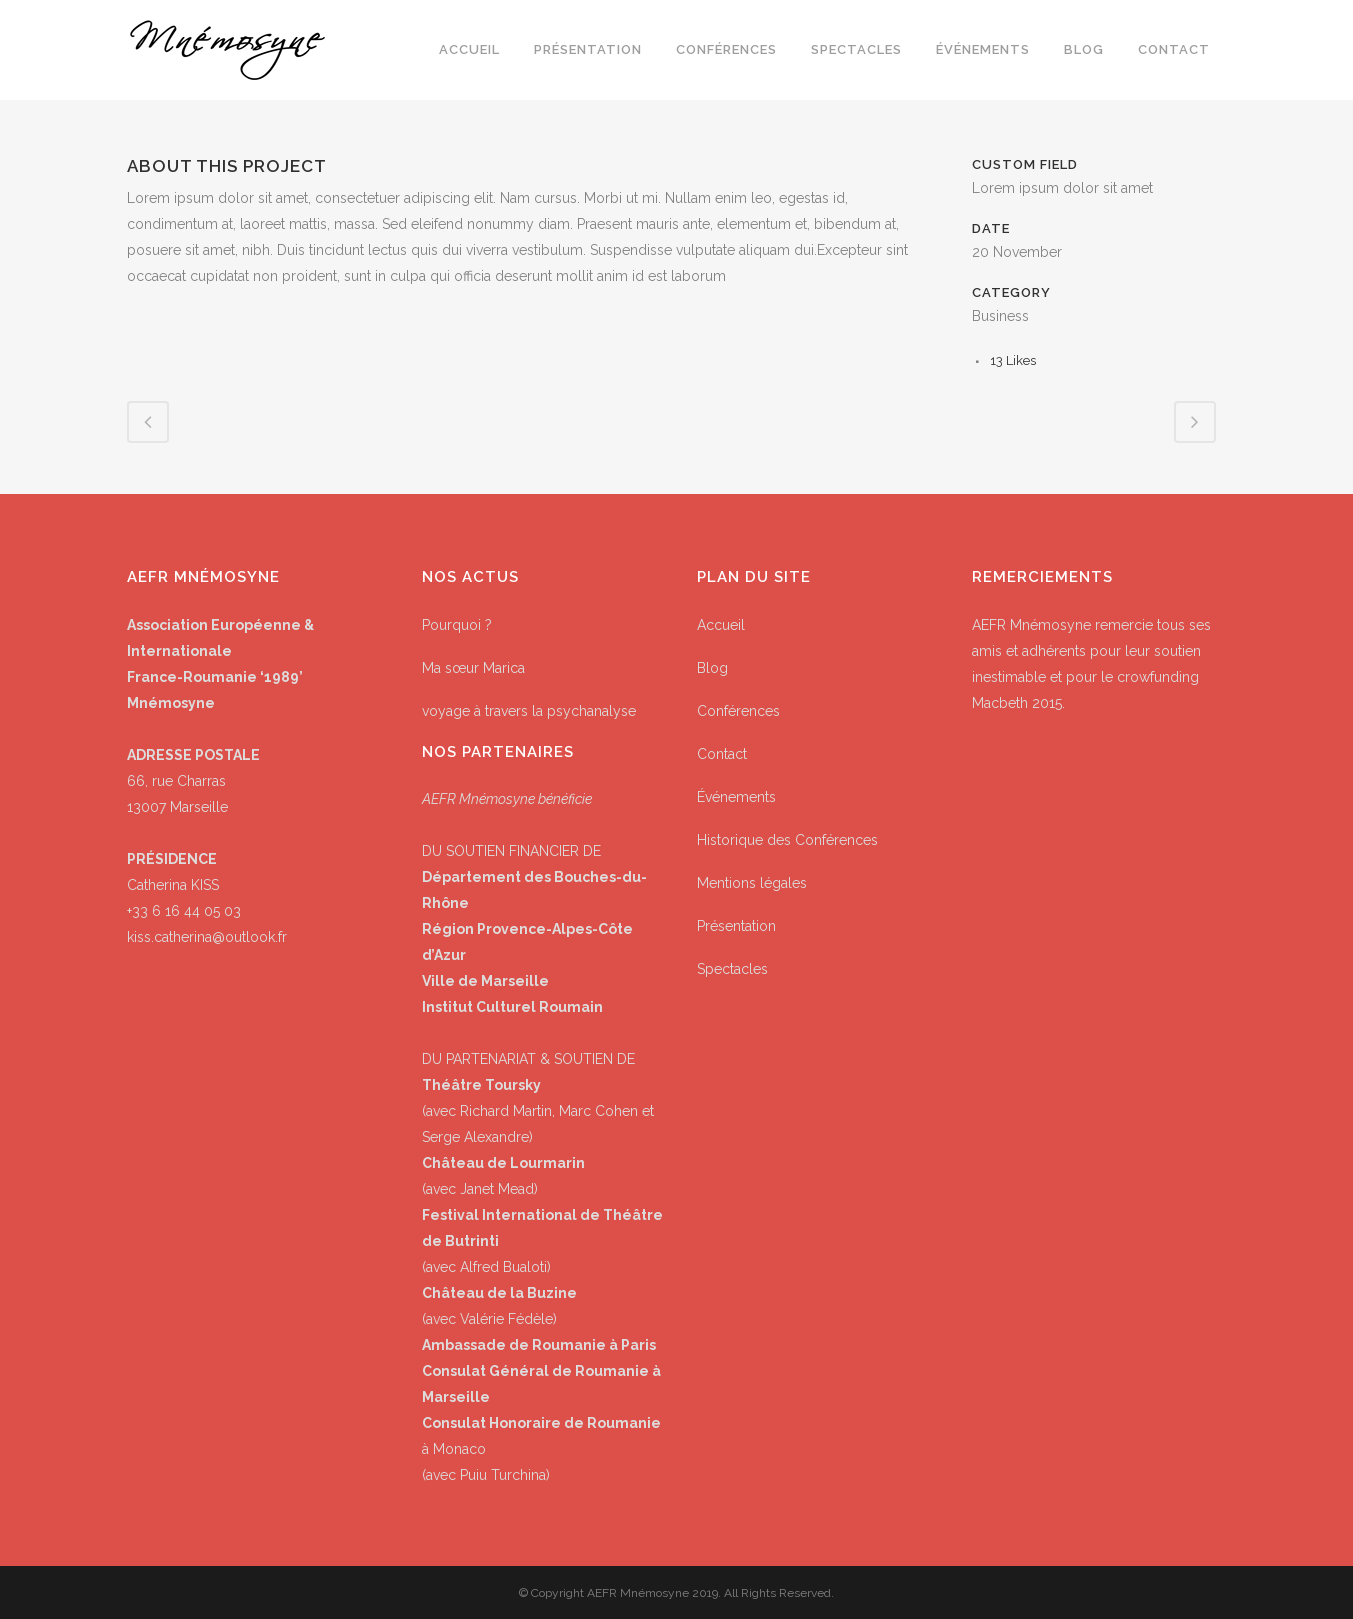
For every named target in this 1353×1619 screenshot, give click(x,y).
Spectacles (732, 969)
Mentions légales (752, 883)
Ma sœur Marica (473, 668)
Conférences (738, 711)
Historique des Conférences (787, 840)
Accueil (721, 625)
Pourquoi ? (457, 625)
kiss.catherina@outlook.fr (207, 937)
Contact (722, 754)
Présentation (736, 926)
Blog (712, 668)
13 (1013, 360)
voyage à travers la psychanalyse (529, 711)
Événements (736, 797)
